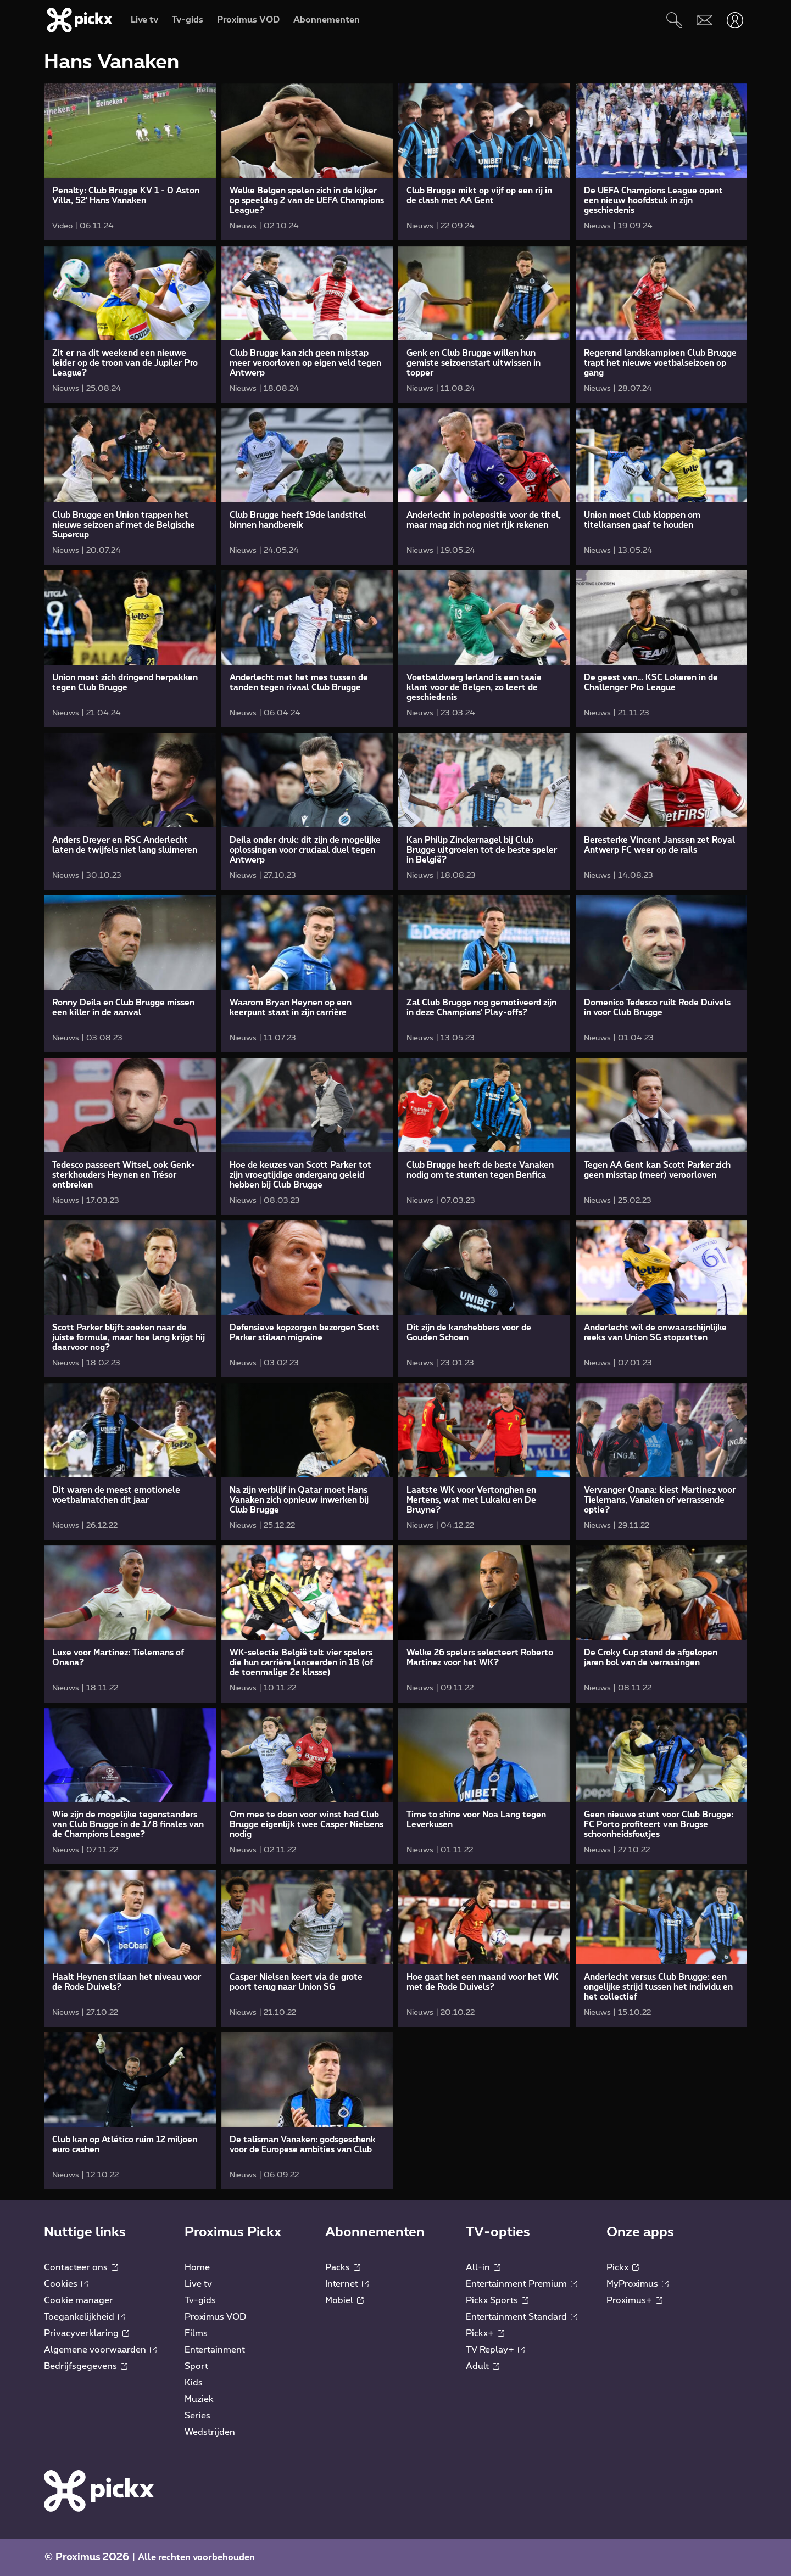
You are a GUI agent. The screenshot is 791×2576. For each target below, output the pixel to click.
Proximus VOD (215, 2316)
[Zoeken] (674, 20)
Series (197, 2415)
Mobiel (344, 2300)
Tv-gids (200, 2300)
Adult (482, 2366)
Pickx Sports (497, 2300)
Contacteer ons (81, 2267)
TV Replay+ (495, 2349)
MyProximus (637, 2284)
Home (197, 2267)
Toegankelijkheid (84, 2316)
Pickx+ (485, 2333)
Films (196, 2333)
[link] (130, 161)
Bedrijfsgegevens (85, 2366)
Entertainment (215, 2349)
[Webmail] (704, 20)
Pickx (622, 2267)
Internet (347, 2284)
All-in (483, 2267)
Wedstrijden (210, 2432)
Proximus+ (634, 2300)
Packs (342, 2267)
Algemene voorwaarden (100, 2349)
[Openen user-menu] (735, 20)
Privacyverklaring (86, 2333)
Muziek (199, 2399)
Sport (196, 2366)
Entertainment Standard (521, 2316)
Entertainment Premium (521, 2284)
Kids (194, 2382)
